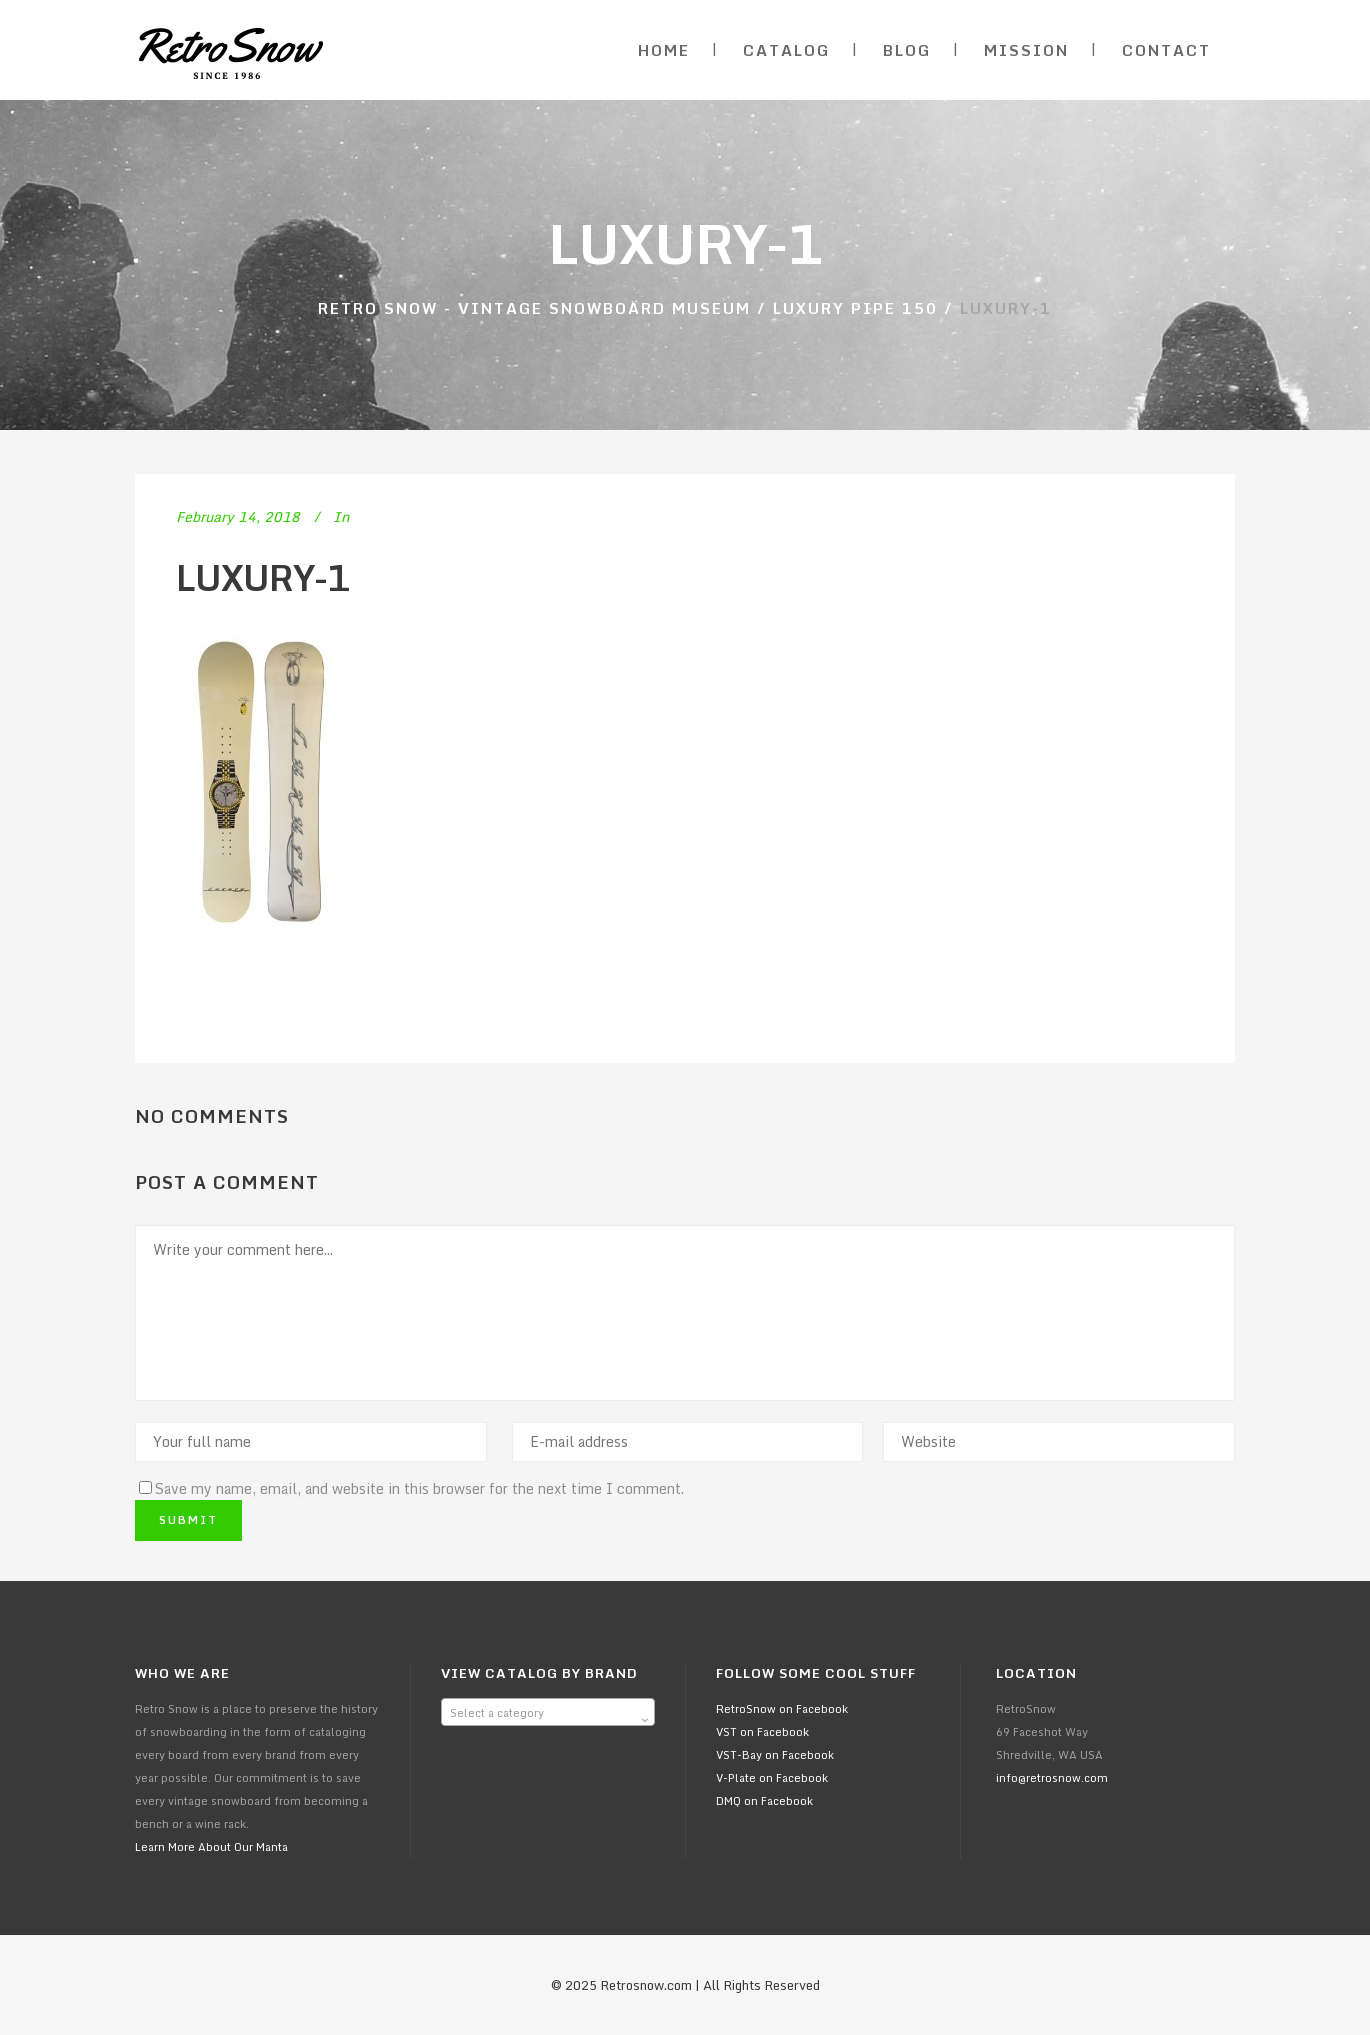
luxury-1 (263, 577)
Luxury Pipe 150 (855, 308)
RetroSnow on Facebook (782, 1709)
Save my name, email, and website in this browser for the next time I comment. (419, 1488)
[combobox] (548, 1712)
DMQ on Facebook (764, 1801)
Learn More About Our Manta (211, 1847)
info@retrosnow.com (1052, 1778)
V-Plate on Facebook (772, 1778)
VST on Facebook (762, 1732)
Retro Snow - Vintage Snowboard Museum (534, 308)
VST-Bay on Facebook (775, 1755)
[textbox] (548, 1713)
